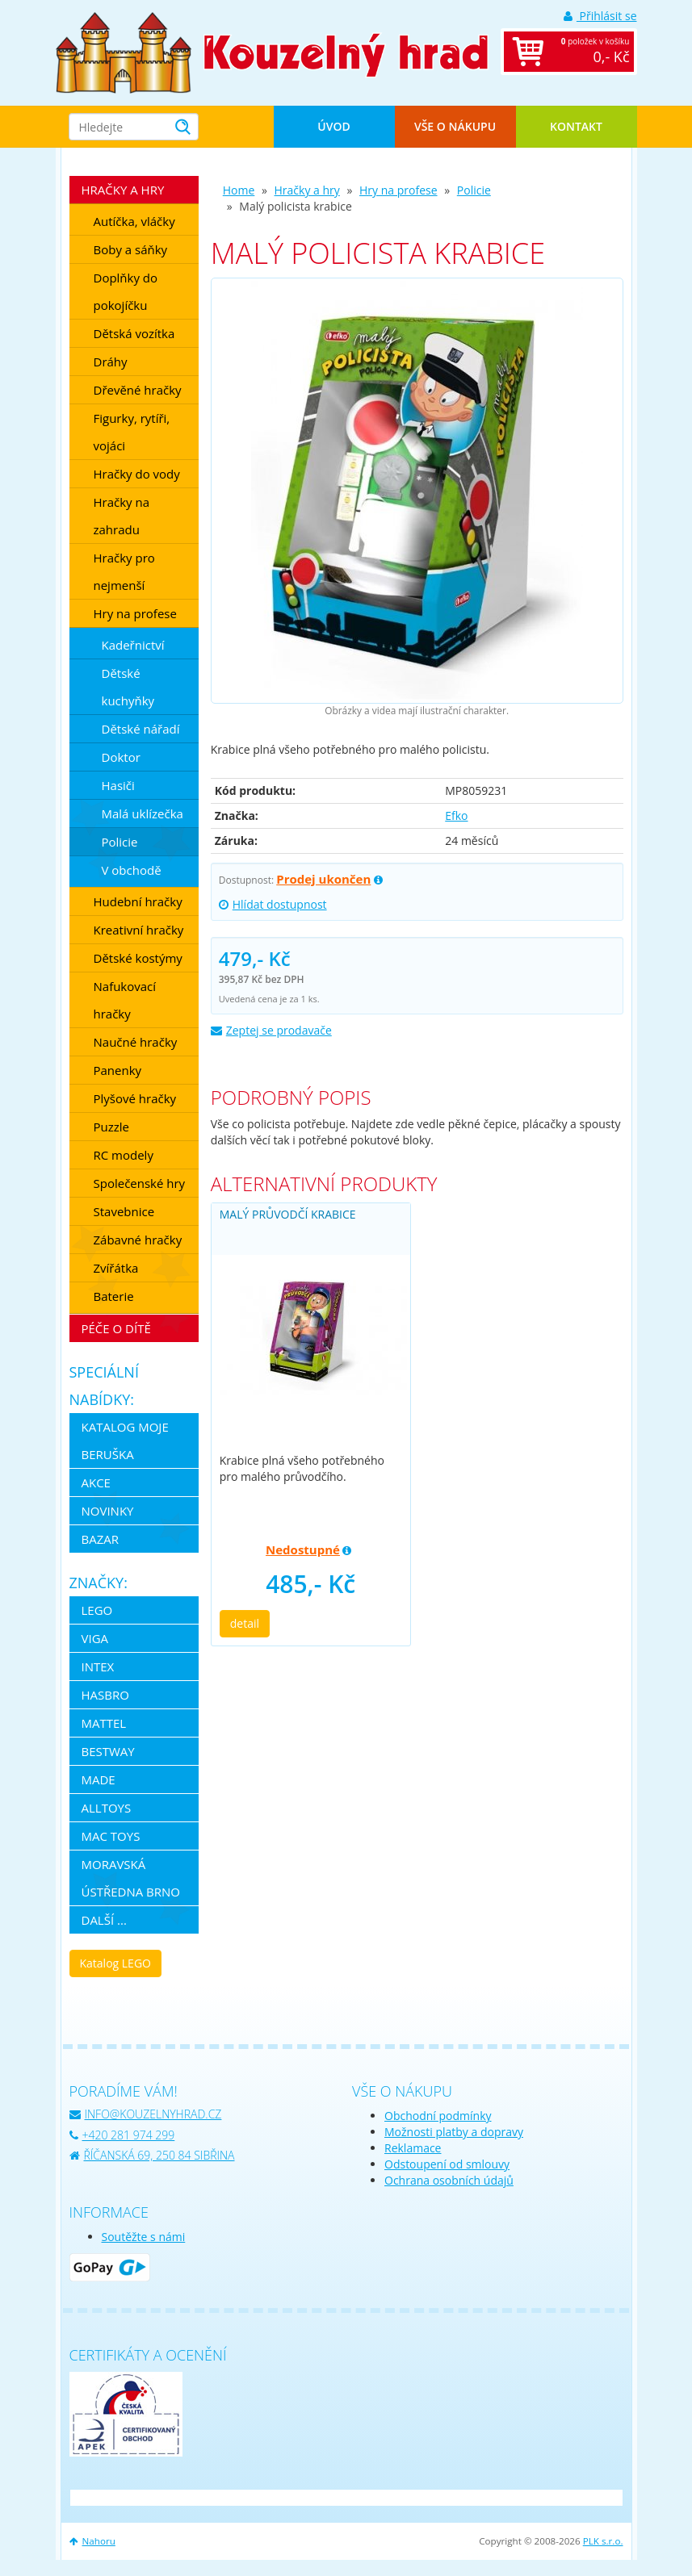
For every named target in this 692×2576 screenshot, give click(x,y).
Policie (474, 190)
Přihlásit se (600, 15)
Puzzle (112, 1127)
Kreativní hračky (139, 930)
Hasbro (105, 1695)
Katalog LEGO (115, 1963)
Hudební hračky (138, 901)
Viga (95, 1638)
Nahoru (92, 2541)
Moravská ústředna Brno (131, 1878)
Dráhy (111, 361)
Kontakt (576, 126)
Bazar (101, 1539)
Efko (456, 815)
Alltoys (107, 1808)
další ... (104, 1920)
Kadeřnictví (133, 645)
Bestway (108, 1751)
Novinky (108, 1511)
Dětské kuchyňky (128, 687)
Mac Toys (111, 1836)
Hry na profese (398, 190)
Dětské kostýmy (138, 958)
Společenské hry (140, 1183)
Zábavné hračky (138, 1240)
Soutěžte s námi (144, 2236)
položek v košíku (585, 52)
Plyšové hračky (135, 1098)
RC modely (123, 1155)
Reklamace (412, 2148)
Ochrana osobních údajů (449, 2180)
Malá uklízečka (142, 813)
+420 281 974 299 (122, 2135)
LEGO (97, 1610)
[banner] (124, 51)
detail (244, 1623)
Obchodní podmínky (438, 2115)
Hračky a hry (307, 190)
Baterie (114, 1296)
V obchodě (131, 870)
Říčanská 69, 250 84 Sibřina (152, 2155)
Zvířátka (116, 1268)
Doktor (121, 757)
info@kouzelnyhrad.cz (145, 2114)
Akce (96, 1482)
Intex (98, 1666)
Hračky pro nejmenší (124, 571)
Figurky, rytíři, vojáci (132, 432)
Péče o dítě (116, 1328)
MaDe (98, 1779)
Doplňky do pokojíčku (126, 291)
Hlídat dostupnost (273, 904)
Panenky (118, 1070)
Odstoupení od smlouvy (447, 2164)
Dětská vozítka (134, 333)
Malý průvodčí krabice (288, 1214)
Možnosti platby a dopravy (453, 2131)
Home (239, 190)
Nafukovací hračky (125, 1000)
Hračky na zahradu (122, 515)
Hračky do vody (137, 474)
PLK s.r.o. (603, 2541)
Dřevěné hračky (138, 390)
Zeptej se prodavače (271, 1030)
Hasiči (118, 785)
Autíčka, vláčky (134, 221)
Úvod (333, 126)
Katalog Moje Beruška (125, 1440)
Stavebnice (124, 1211)
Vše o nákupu (455, 126)
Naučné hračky (136, 1042)
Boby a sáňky (131, 249)
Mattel (104, 1723)
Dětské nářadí (141, 729)
